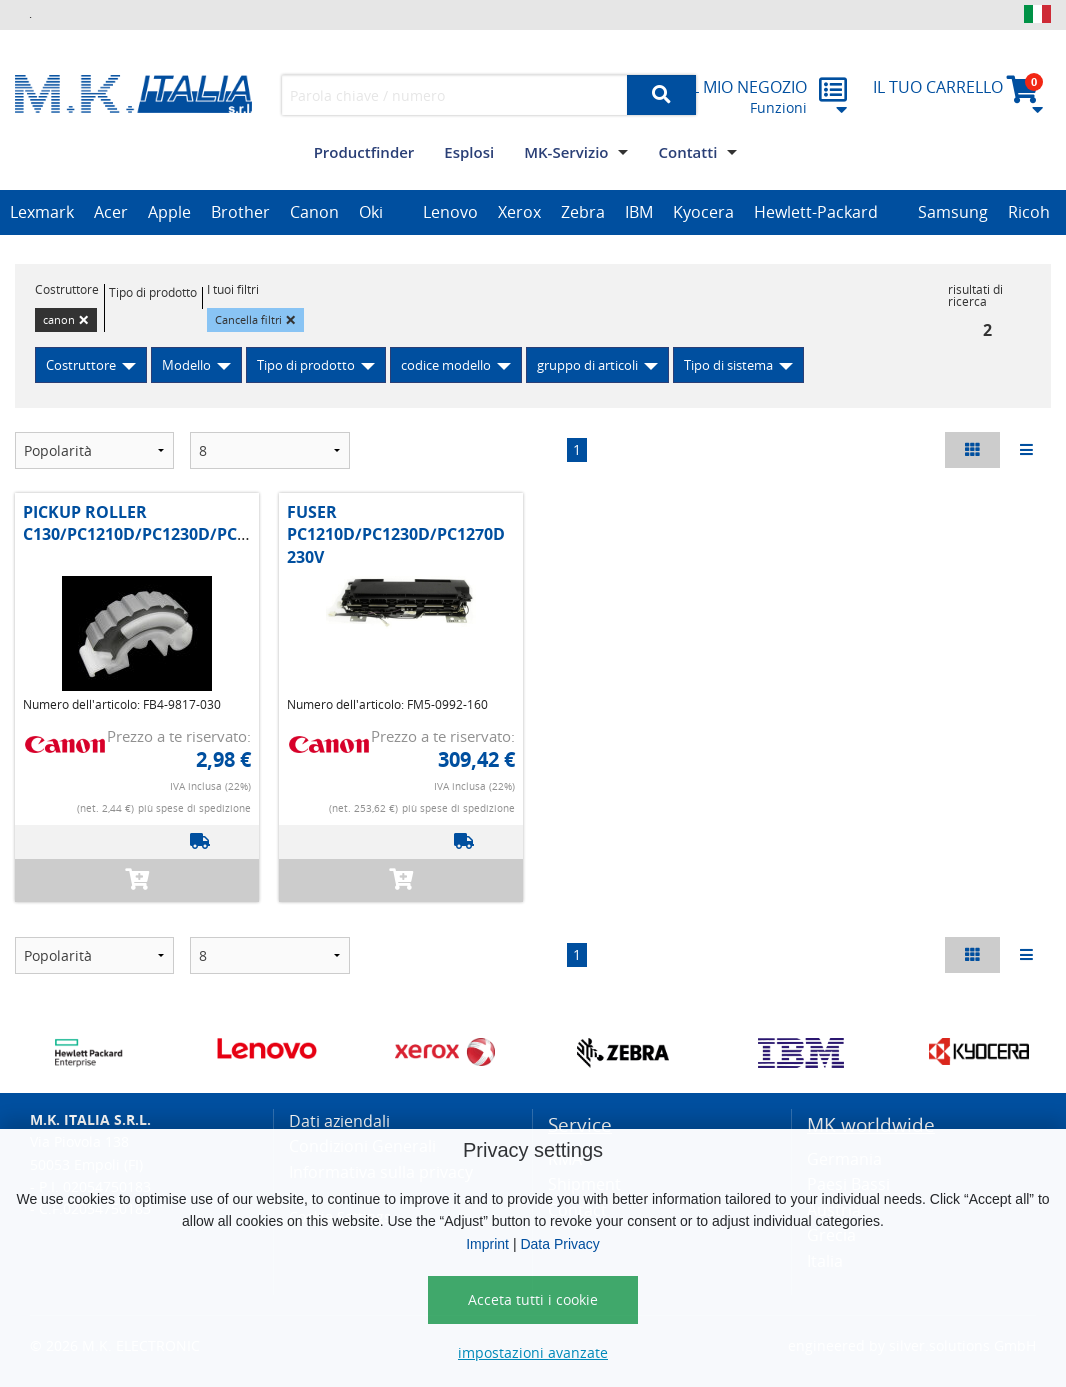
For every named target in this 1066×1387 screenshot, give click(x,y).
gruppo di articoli (587, 365)
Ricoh (1029, 212)
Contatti (687, 152)
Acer (111, 212)
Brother (240, 212)
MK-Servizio (566, 152)
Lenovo (450, 212)
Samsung (953, 212)
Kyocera (703, 212)
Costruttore (81, 365)
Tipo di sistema (728, 365)
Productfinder (364, 152)
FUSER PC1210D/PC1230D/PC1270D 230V (396, 534)
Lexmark (42, 212)
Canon (314, 212)
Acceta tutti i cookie (533, 1299)
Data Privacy (559, 1244)
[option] (42, 213)
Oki (371, 212)
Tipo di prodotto (306, 365)
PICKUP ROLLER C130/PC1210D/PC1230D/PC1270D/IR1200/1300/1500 (226, 523)
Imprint (487, 1244)
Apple (169, 212)
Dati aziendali (339, 1121)
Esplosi (469, 152)
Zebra (583, 212)
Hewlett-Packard (816, 212)
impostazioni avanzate (533, 1352)
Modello (186, 365)
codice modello (446, 365)
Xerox (519, 212)
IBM (639, 212)
